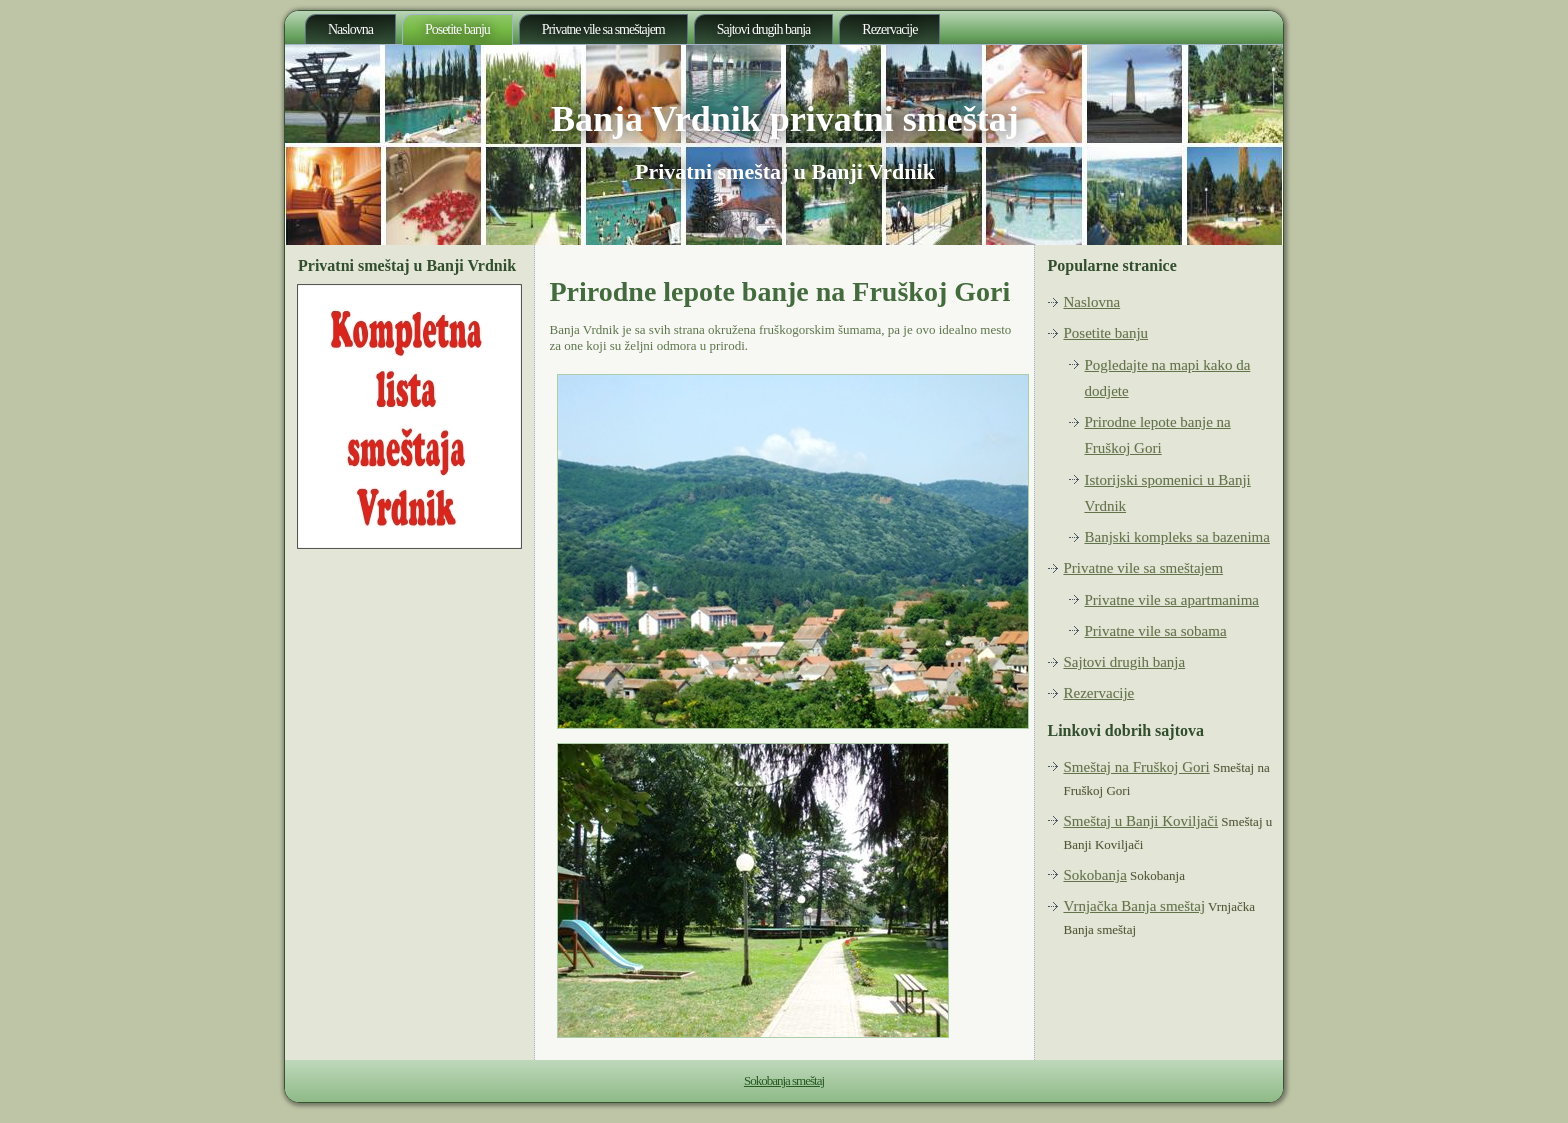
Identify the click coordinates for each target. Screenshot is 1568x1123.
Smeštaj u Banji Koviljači (1141, 821)
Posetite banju (457, 29)
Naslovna (350, 29)
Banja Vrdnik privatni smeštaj (785, 119)
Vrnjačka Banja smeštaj (1135, 906)
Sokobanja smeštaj (784, 1080)
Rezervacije (889, 29)
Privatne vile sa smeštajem (603, 29)
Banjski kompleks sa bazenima (1177, 537)
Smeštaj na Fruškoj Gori (1137, 767)
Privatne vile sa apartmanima (1172, 600)
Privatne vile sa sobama (1156, 631)
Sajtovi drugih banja (764, 29)
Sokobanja (1095, 875)
